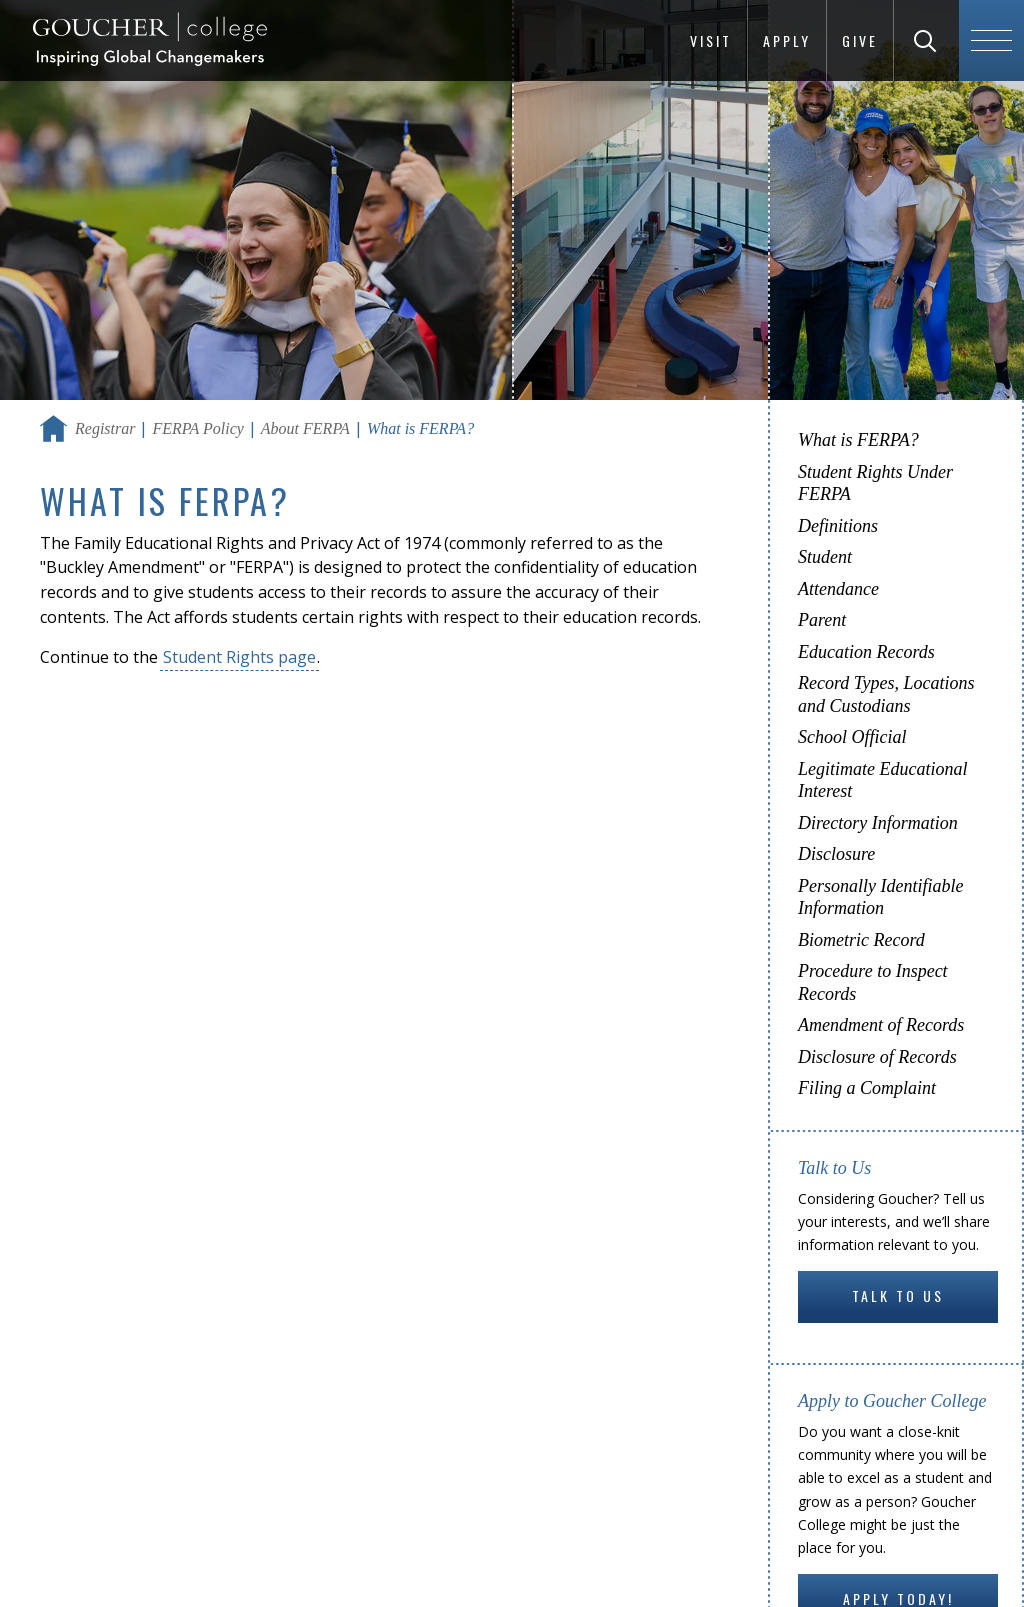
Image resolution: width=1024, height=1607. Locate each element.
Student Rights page (239, 657)
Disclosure (836, 854)
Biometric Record (861, 940)
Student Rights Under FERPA (875, 483)
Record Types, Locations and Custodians (886, 694)
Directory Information (878, 823)
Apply (787, 40)
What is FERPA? (858, 440)
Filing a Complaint (867, 1088)
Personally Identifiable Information (880, 897)
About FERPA (305, 428)
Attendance (838, 589)
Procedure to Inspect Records (873, 982)
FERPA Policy (197, 428)
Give (860, 40)
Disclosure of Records (877, 1057)
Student (825, 557)
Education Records (866, 652)
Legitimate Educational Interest (882, 780)
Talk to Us (898, 1295)
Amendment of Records (881, 1025)
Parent (822, 620)
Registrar (105, 428)
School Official (852, 737)
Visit (711, 40)
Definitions (838, 526)
